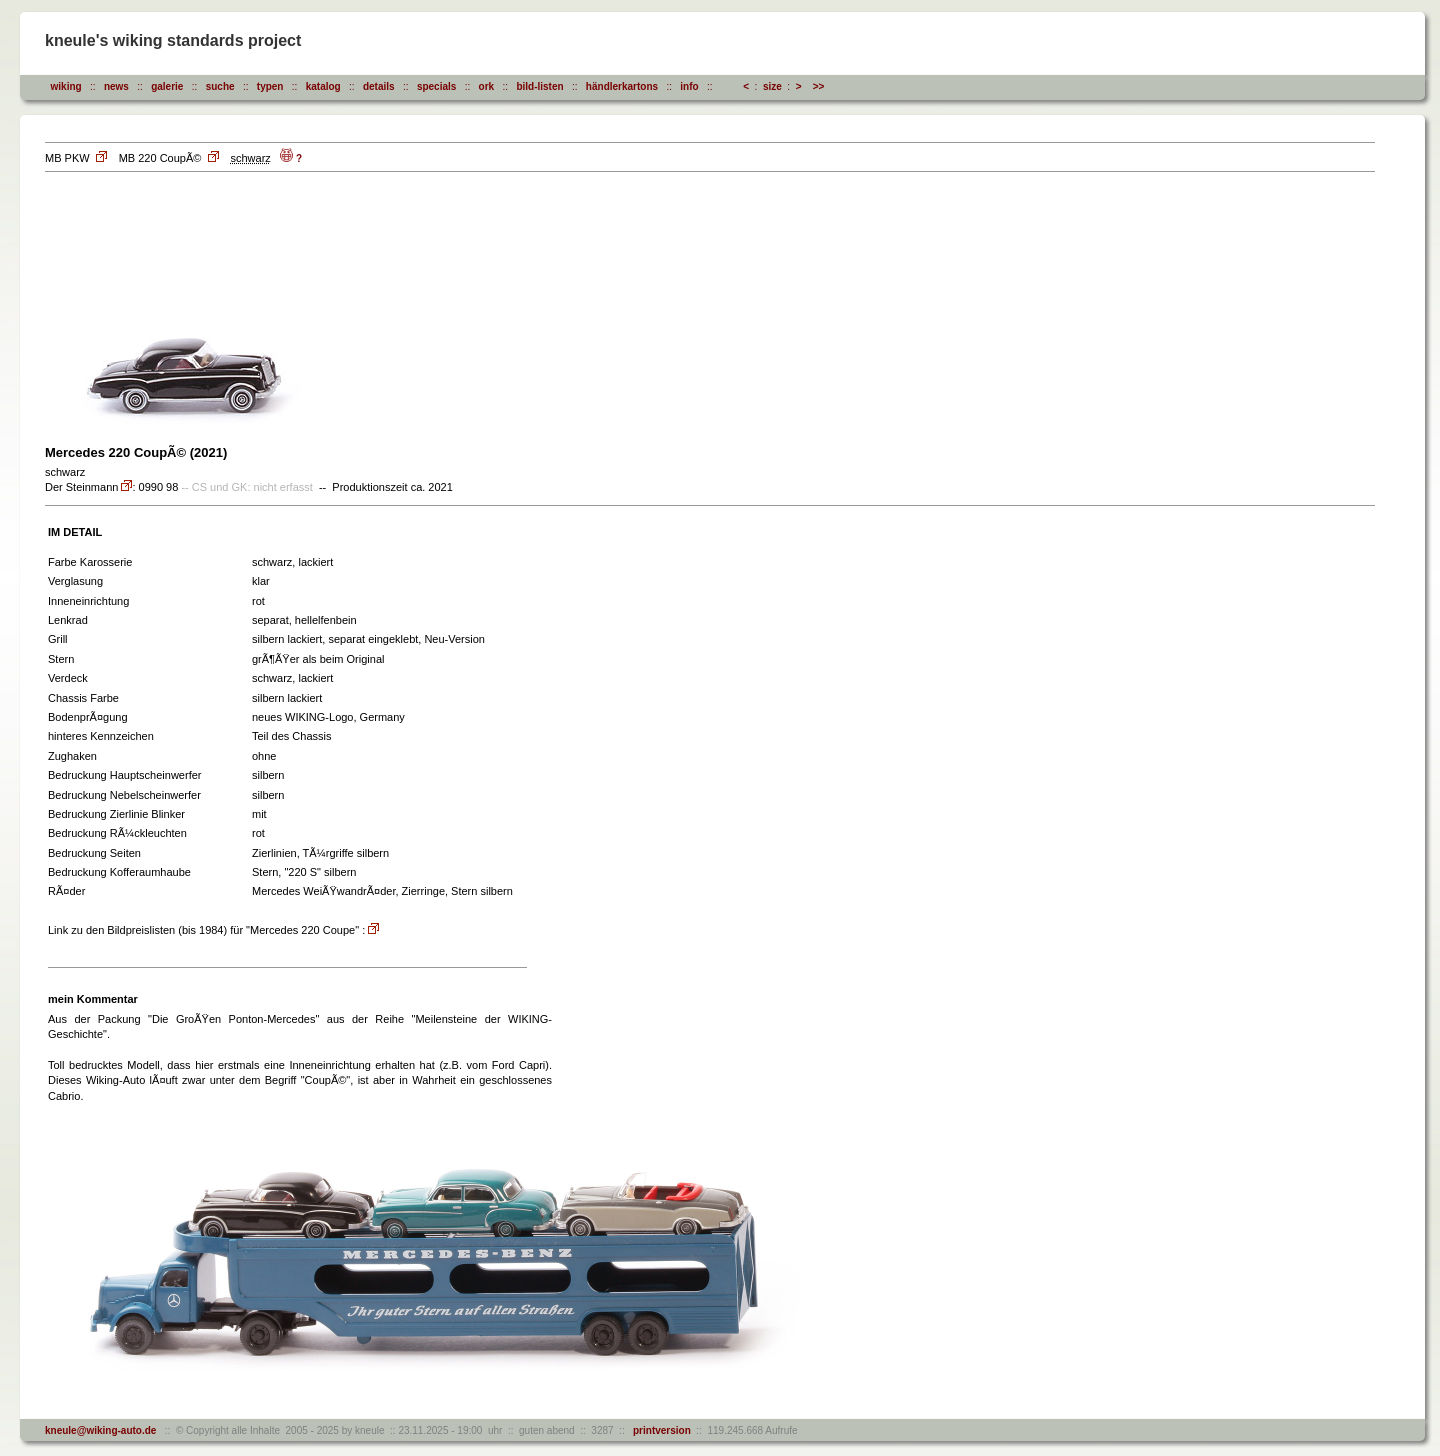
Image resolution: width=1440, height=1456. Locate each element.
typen (270, 86)
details (379, 86)
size (772, 86)
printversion (658, 1430)
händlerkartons (622, 86)
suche (220, 86)
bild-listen (539, 86)
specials (436, 86)
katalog (323, 86)
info (689, 86)
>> (819, 86)
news (116, 86)
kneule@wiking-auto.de (100, 1430)
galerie (167, 86)
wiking (66, 86)
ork (487, 86)
